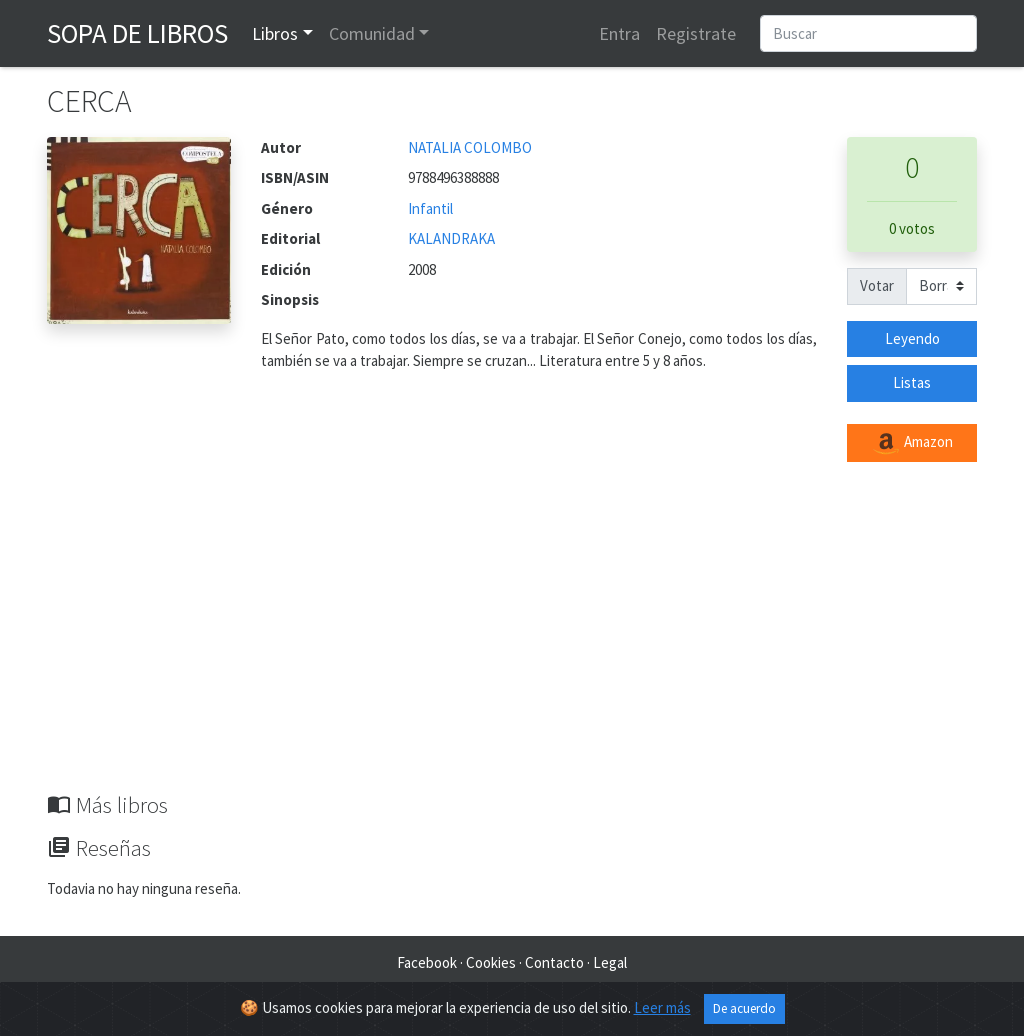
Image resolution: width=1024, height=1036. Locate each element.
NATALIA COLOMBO (470, 147)
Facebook (427, 962)
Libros (275, 33)
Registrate (696, 33)
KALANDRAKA (451, 238)
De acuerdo (744, 1008)
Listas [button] (912, 382)
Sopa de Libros (137, 33)
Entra (619, 33)
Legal (610, 962)
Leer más (662, 1007)
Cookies (491, 962)
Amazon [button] (912, 443)
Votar (877, 285)
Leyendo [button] (912, 338)
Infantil (430, 208)
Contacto (554, 962)
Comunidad (372, 33)
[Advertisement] (512, 642)
